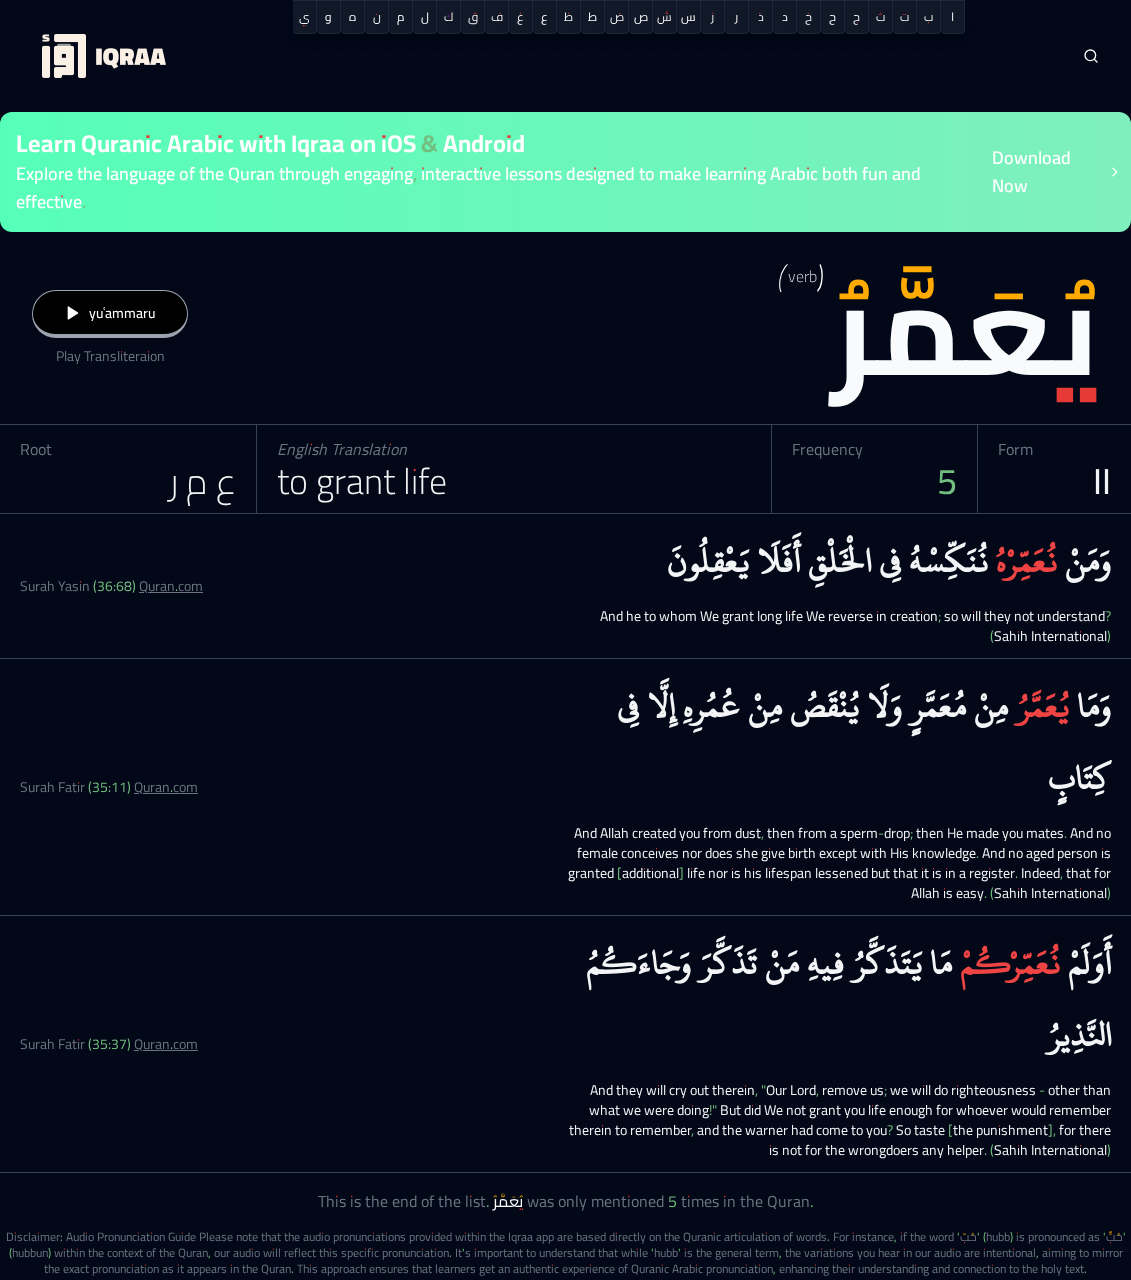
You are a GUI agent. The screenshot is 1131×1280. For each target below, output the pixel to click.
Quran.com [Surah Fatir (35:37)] (166, 1044)
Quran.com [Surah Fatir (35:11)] (166, 787)
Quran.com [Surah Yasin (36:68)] (171, 586)
